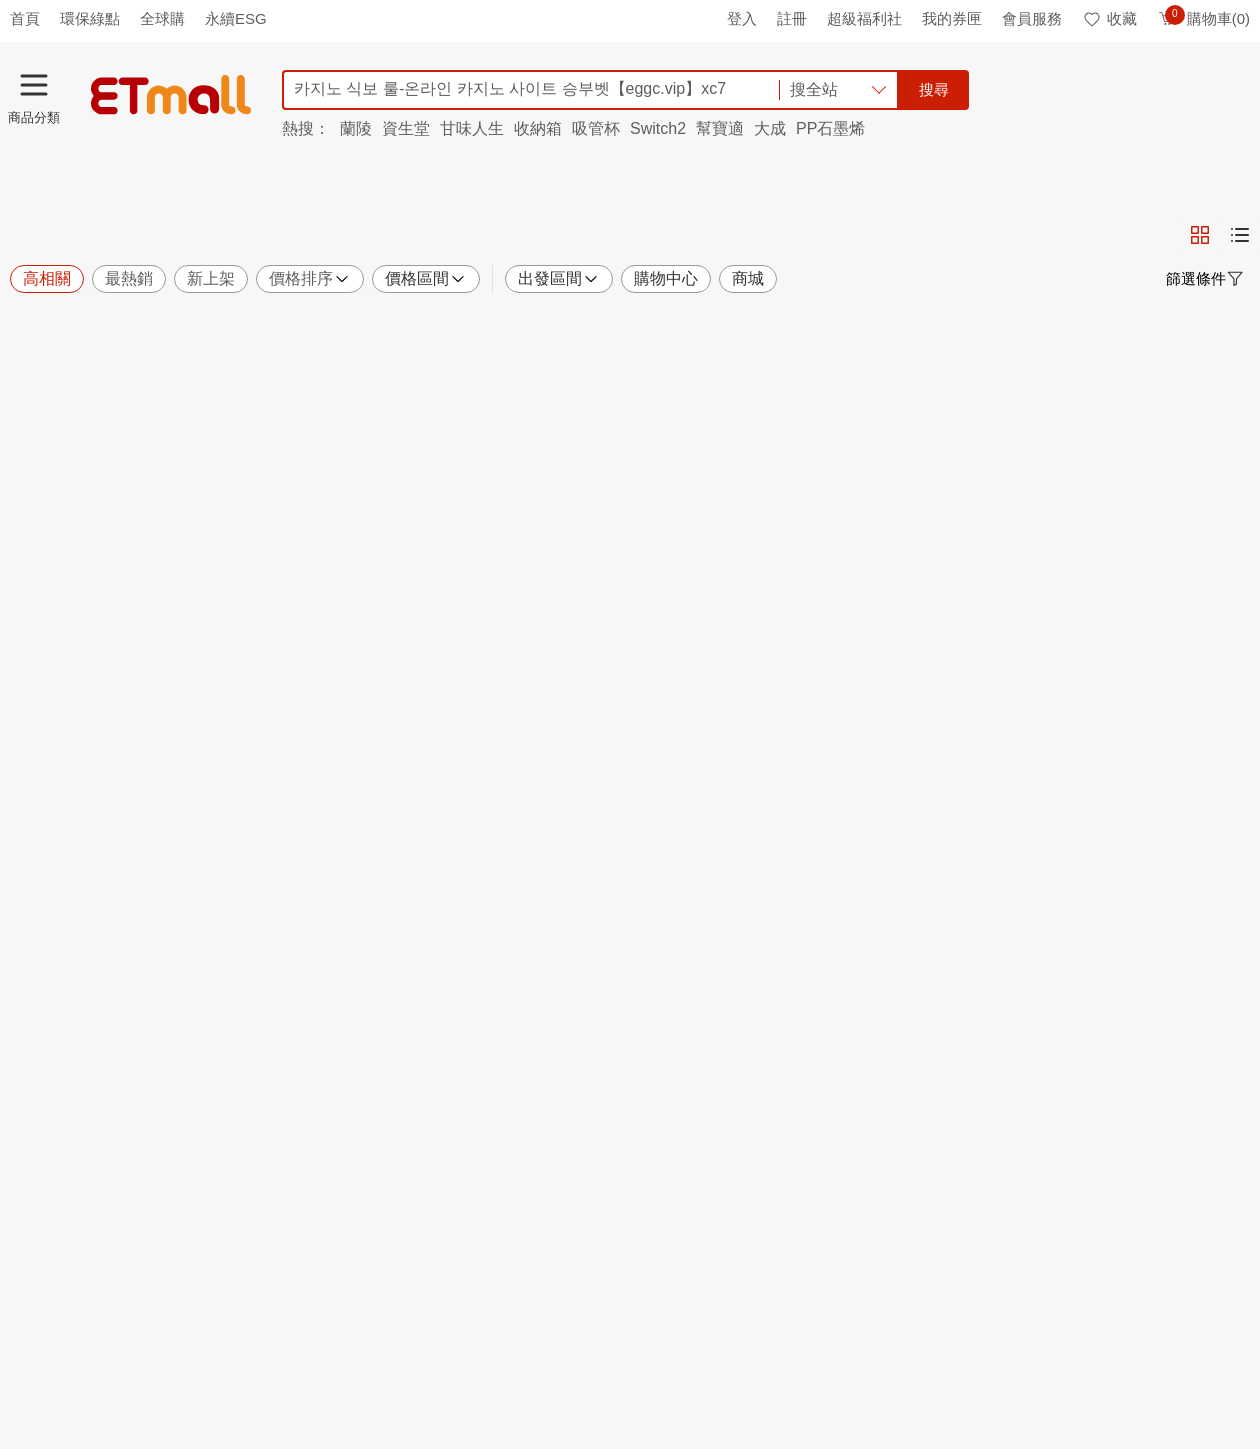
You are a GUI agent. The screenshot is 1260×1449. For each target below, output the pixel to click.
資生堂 (406, 128)
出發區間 (559, 279)
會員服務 (1032, 18)
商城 (748, 278)
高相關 (47, 278)
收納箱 (538, 128)
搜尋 (934, 89)
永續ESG (236, 18)
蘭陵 (356, 128)
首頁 (25, 18)
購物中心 (666, 278)
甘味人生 (472, 128)
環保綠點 (90, 18)
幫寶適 (720, 128)
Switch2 (658, 128)
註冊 (792, 18)
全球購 (162, 18)
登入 (742, 18)
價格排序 (310, 279)
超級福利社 (864, 18)
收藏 (1109, 18)
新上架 (211, 278)
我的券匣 (952, 18)
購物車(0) (1203, 18)
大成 (770, 128)
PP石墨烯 (830, 128)
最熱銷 (129, 278)
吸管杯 (596, 128)
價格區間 (426, 279)
